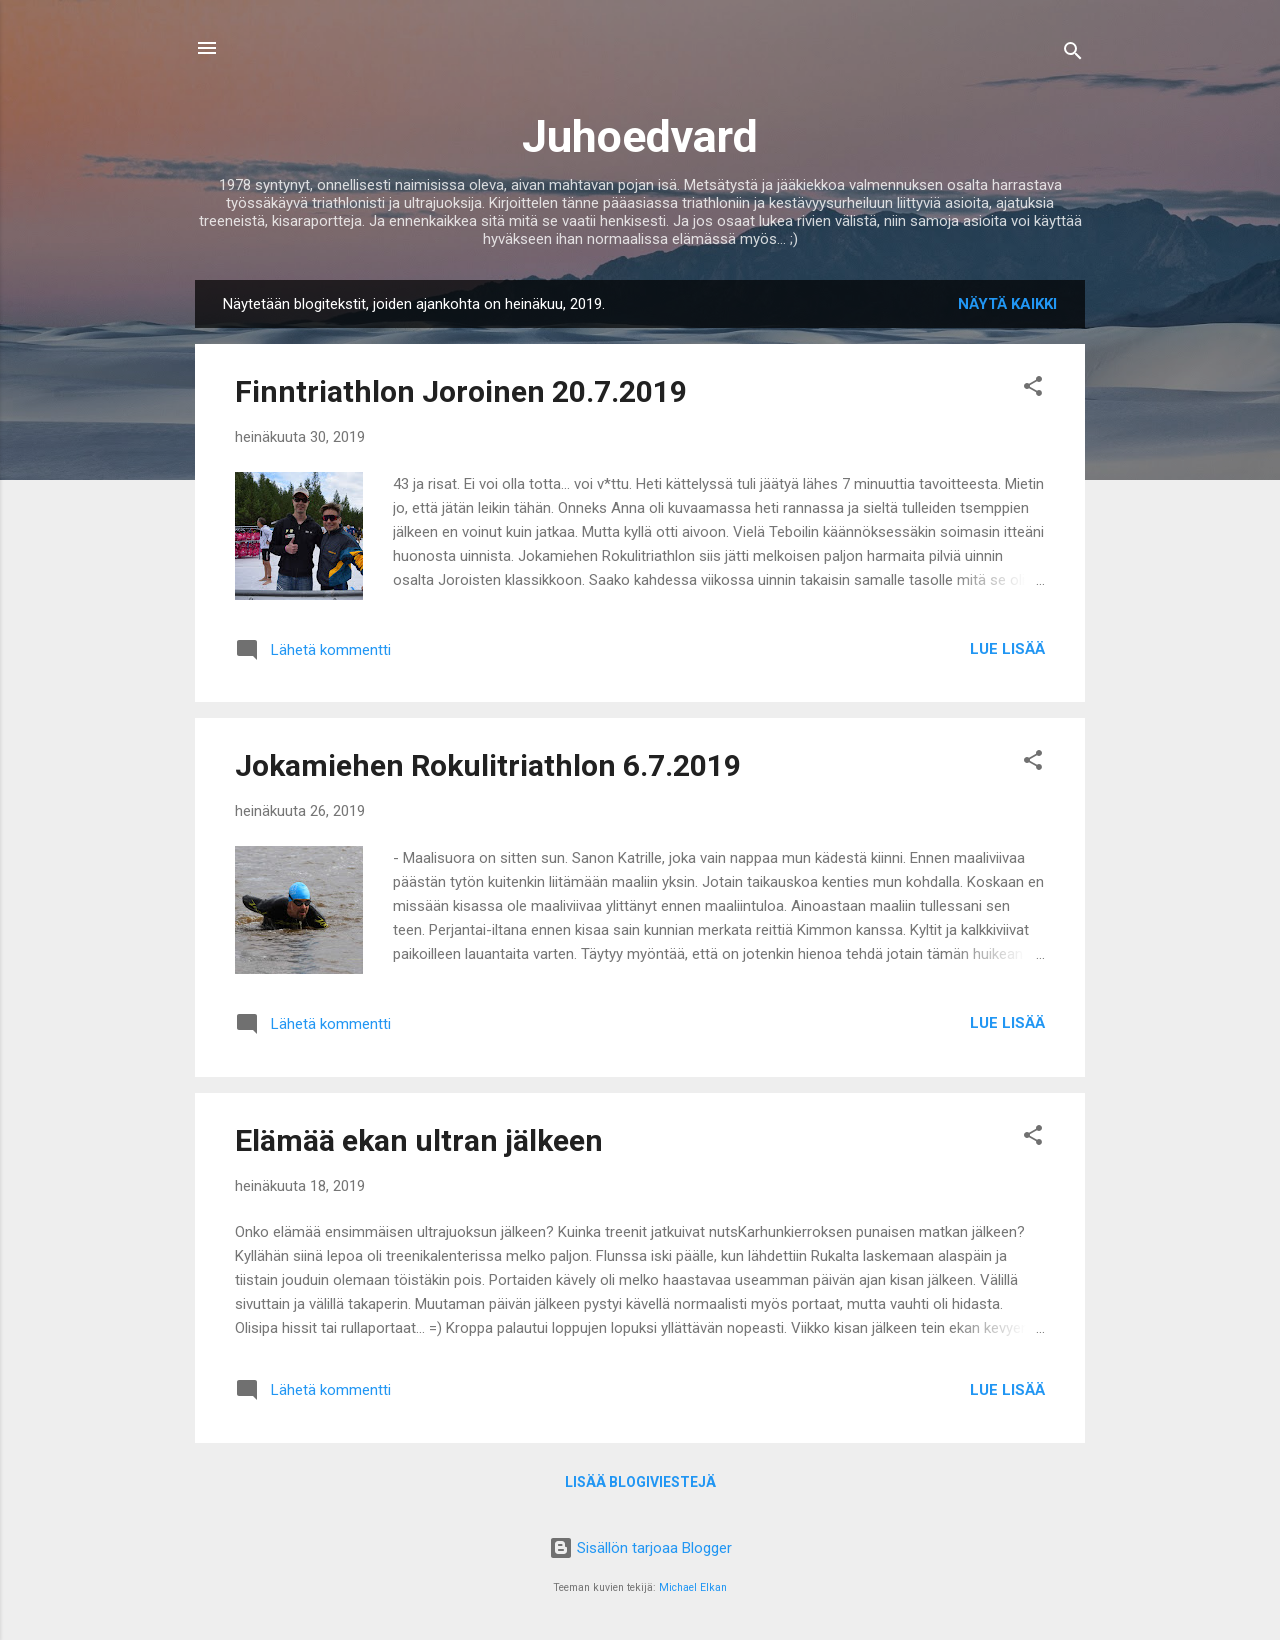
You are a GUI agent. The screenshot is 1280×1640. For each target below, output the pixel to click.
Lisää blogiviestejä (640, 1482)
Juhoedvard (640, 136)
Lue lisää (1007, 649)
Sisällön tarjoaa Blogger (640, 1548)
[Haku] (1073, 54)
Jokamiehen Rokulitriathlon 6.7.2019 (488, 765)
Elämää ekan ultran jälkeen (419, 1140)
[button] (1033, 389)
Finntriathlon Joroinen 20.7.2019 (461, 391)
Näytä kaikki (1007, 304)
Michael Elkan (693, 1587)
